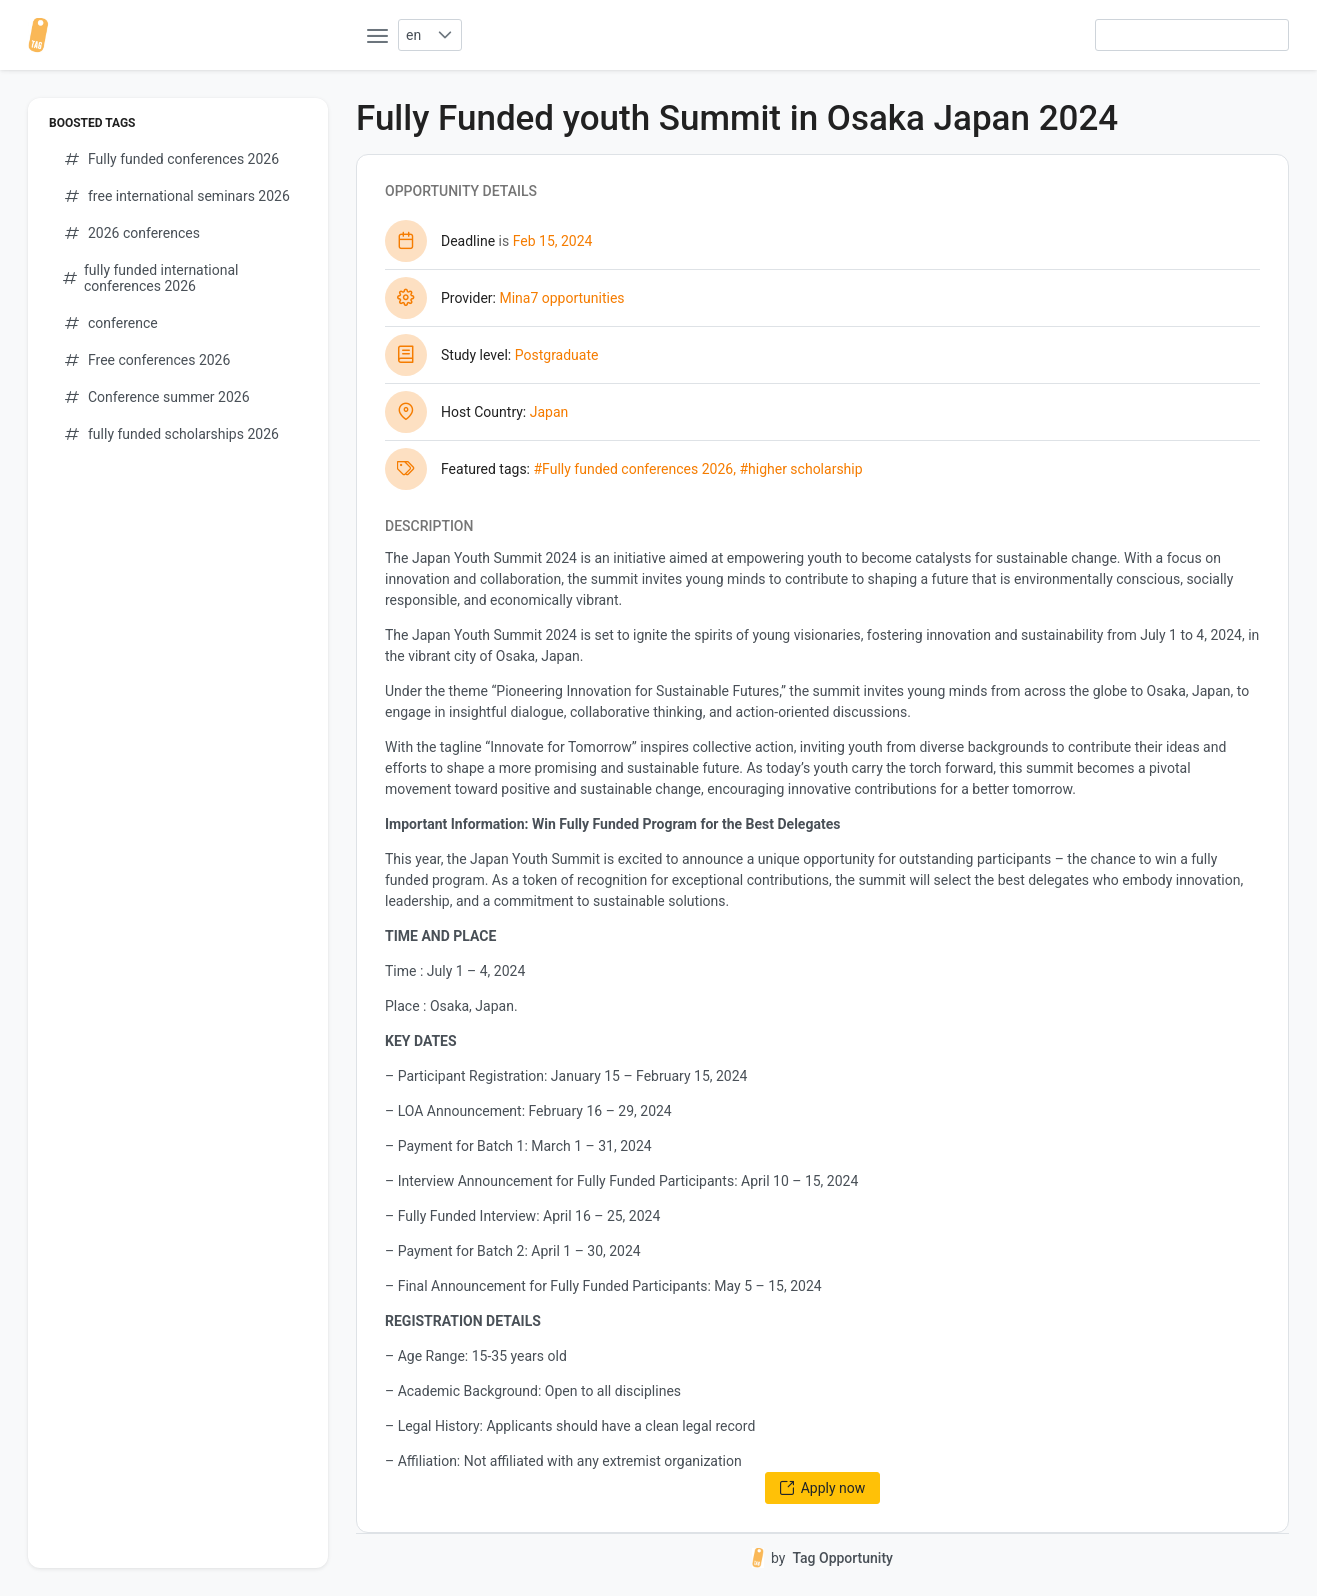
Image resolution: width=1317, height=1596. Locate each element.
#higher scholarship (800, 469)
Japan (549, 412)
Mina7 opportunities (561, 298)
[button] (444, 35)
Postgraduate (557, 355)
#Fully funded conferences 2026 (633, 469)
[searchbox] (1192, 35)
